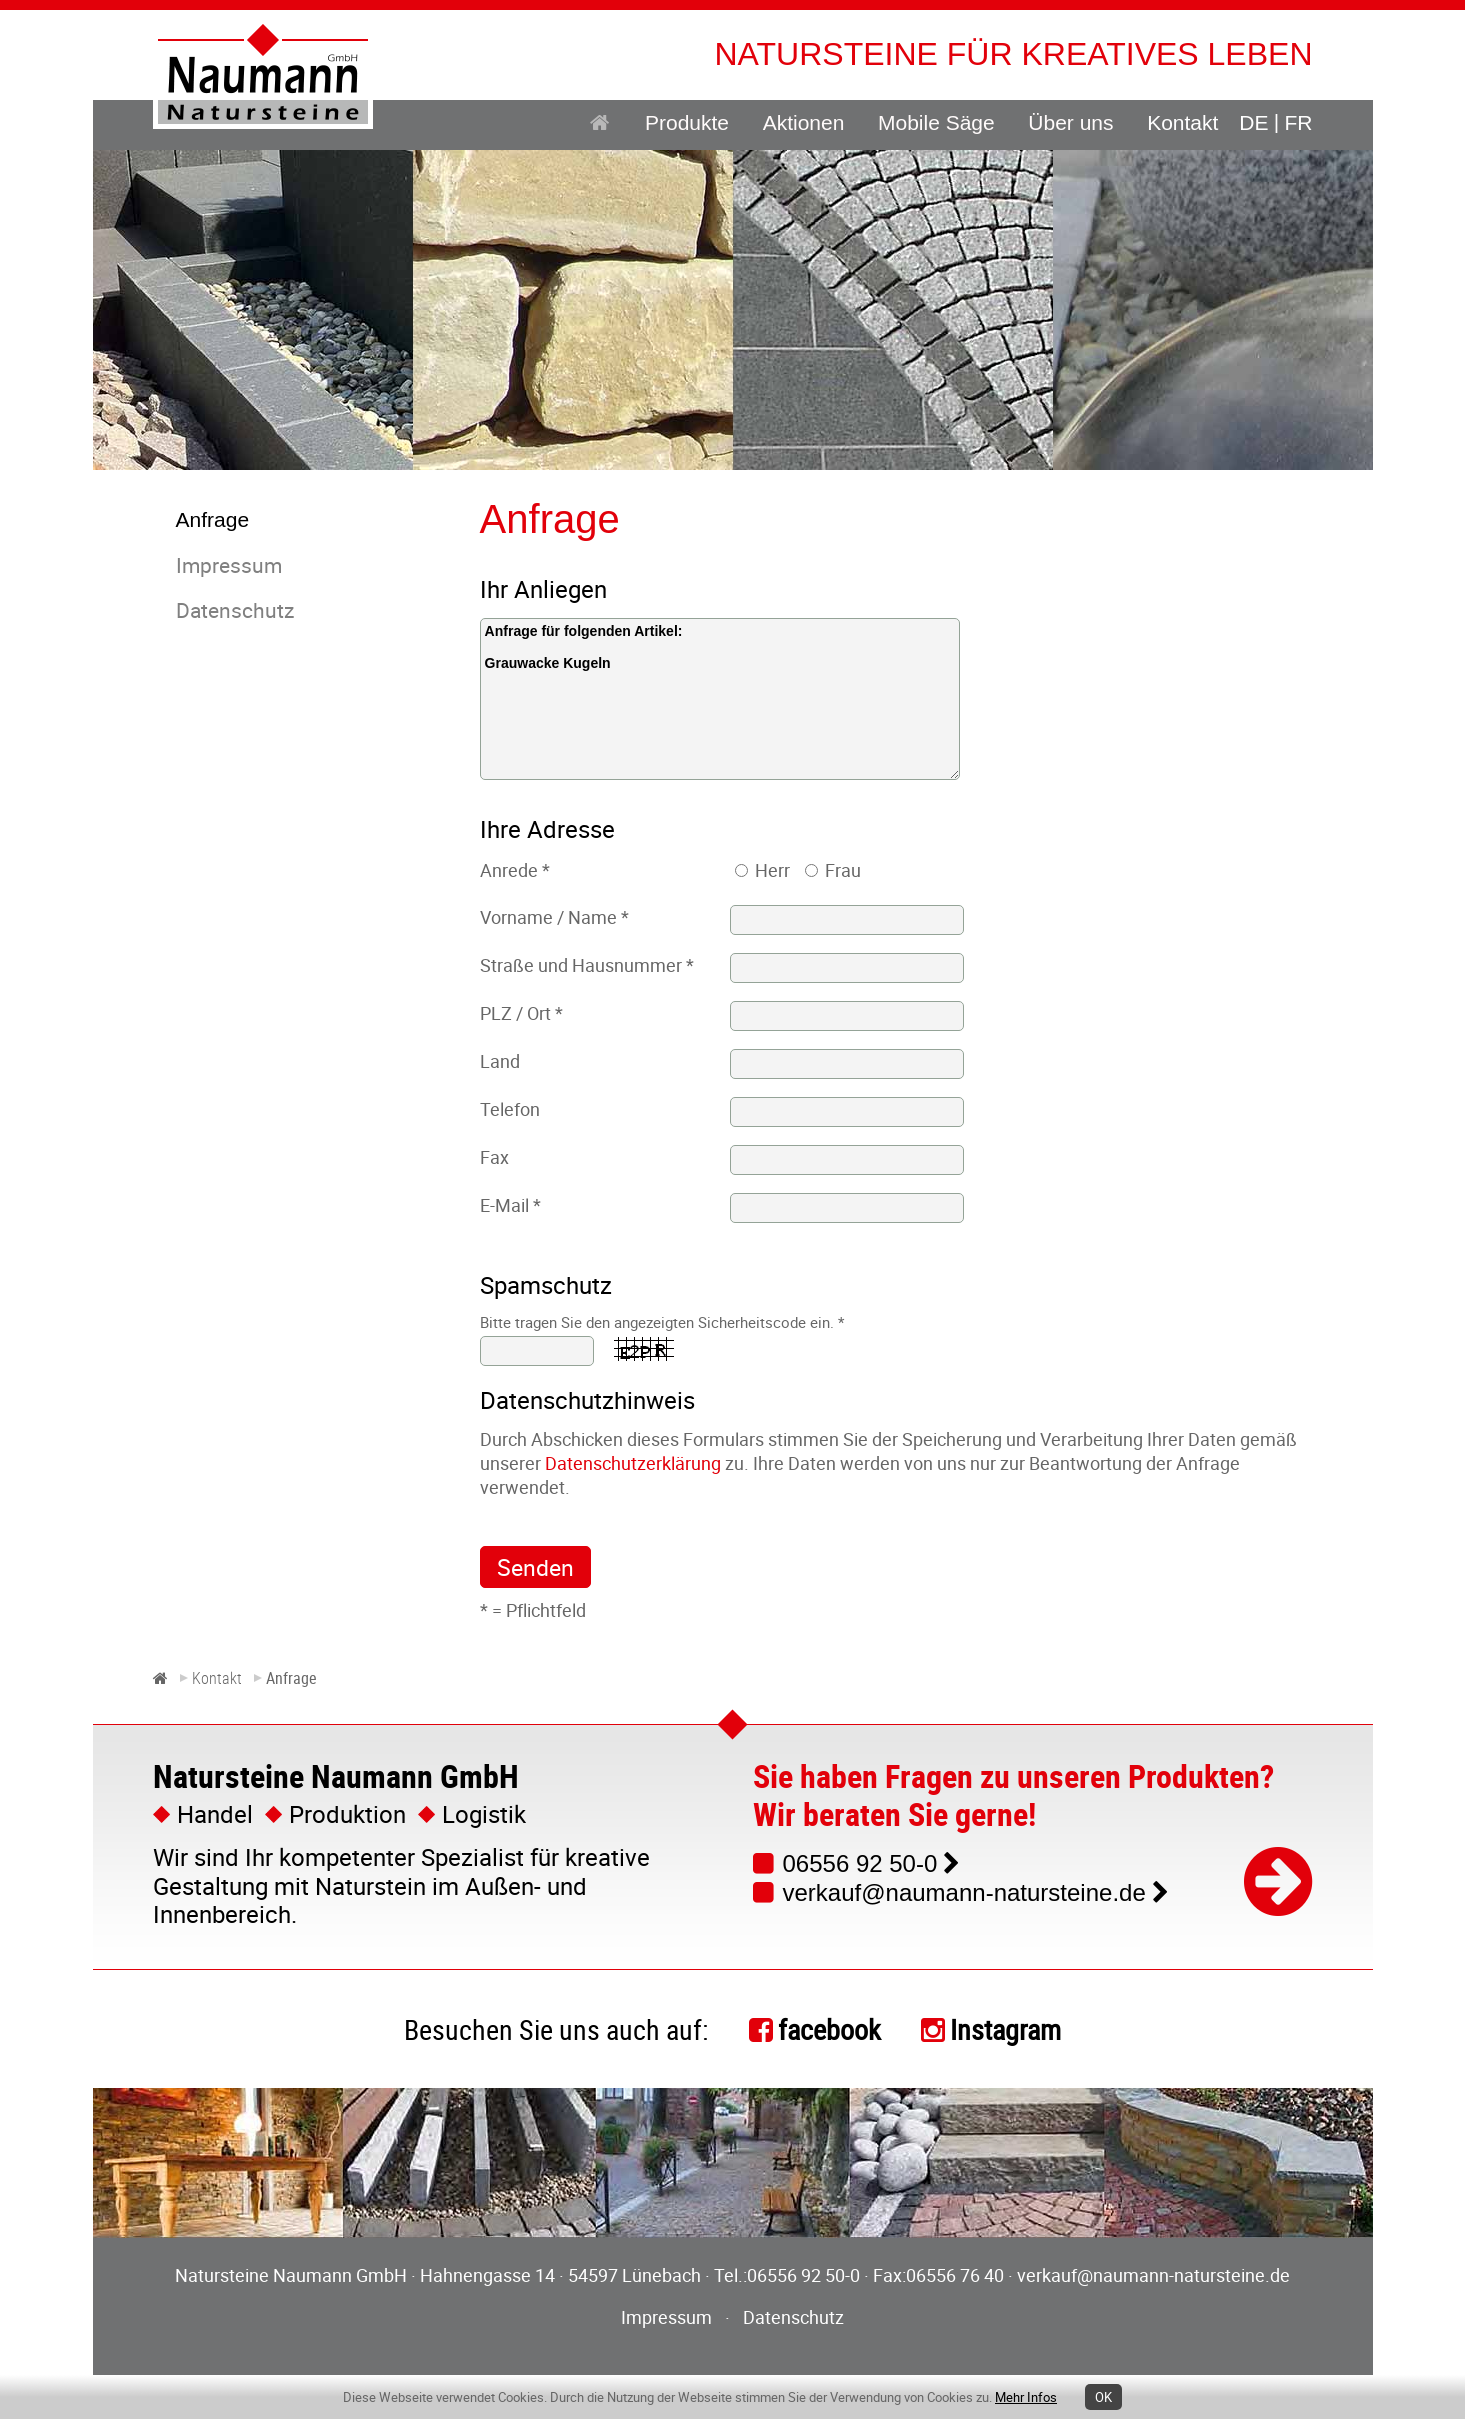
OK (1103, 2397)
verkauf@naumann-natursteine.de (964, 1892)
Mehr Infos (1026, 2397)
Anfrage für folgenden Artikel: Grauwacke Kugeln (720, 699)
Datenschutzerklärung (633, 1463)
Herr (772, 870)
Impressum (666, 2317)
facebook (829, 2029)
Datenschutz (793, 2317)
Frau (843, 870)
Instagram (1005, 2029)
